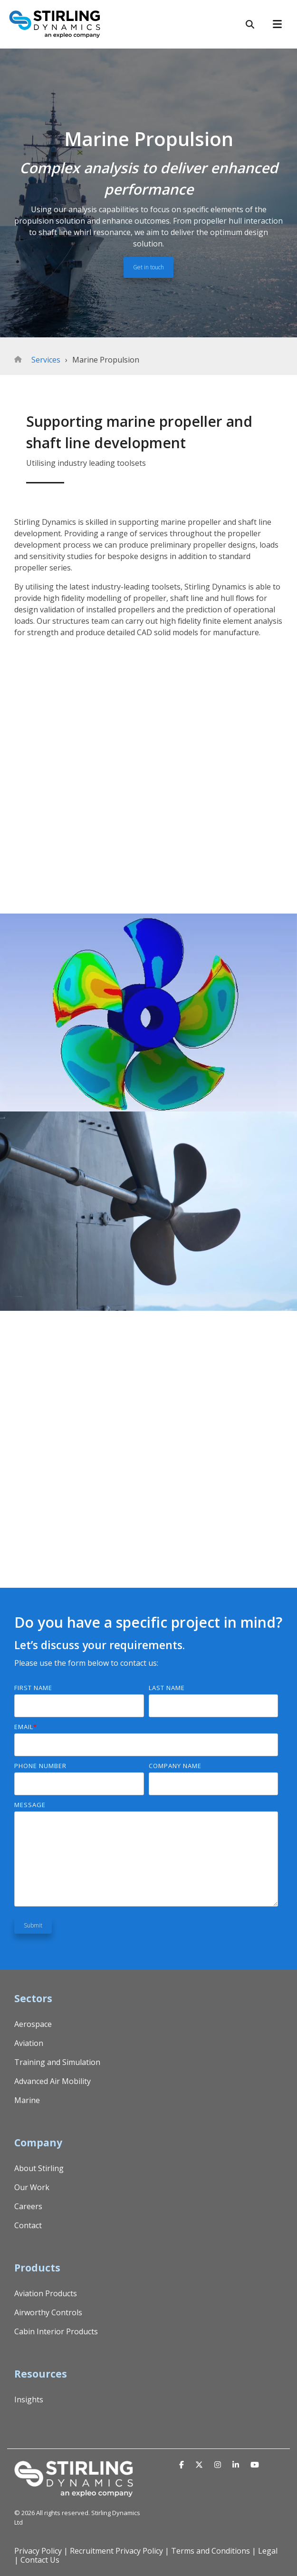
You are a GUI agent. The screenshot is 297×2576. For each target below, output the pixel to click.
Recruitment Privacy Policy (116, 2551)
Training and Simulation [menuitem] (57, 2062)
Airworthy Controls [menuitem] (48, 2312)
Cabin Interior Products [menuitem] (56, 2331)
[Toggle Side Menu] (281, 23)
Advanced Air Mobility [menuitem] (52, 2081)
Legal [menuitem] (268, 2551)
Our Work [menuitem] (31, 2187)
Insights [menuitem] (28, 2399)
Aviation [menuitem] (28, 2043)
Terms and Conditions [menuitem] (210, 2551)
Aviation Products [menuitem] (45, 2293)
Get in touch (148, 267)
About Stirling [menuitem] (39, 2168)
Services (45, 359)
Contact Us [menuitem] (39, 2560)
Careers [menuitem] (28, 2206)
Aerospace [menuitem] (33, 2024)
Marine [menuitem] (27, 2100)
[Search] (250, 24)
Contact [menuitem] (28, 2225)
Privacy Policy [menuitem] (38, 2551)
